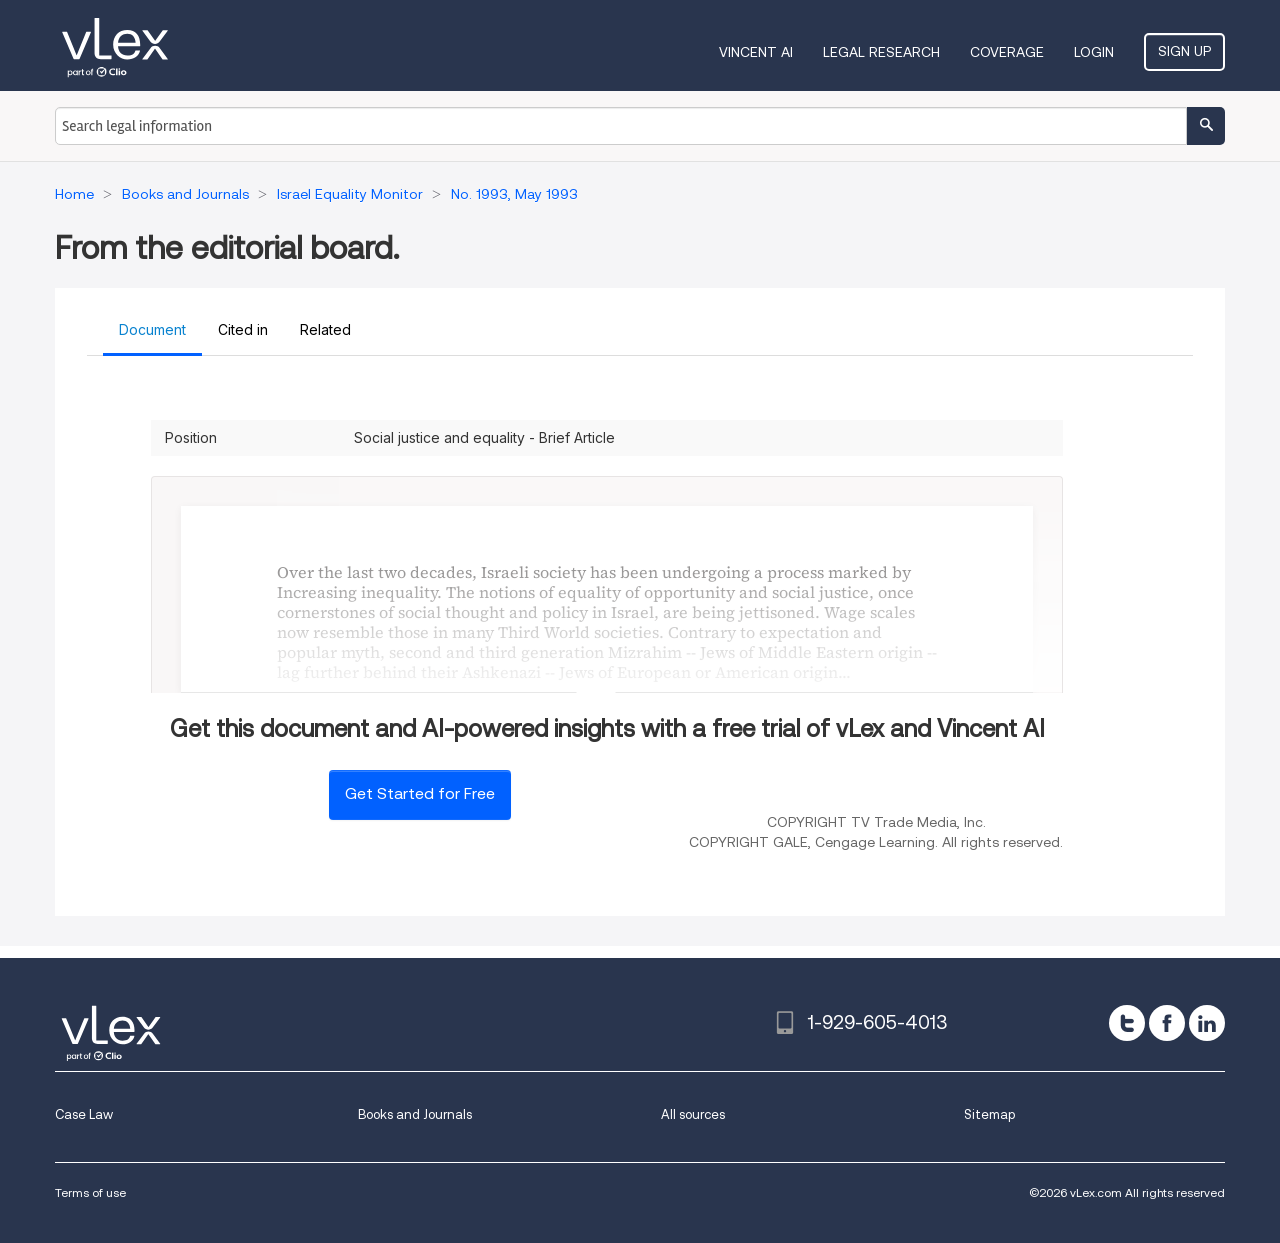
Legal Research (881, 52)
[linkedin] (1207, 1023)
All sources (693, 1114)
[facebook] (1167, 1023)
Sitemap (989, 1114)
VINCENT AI (756, 52)
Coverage (1007, 52)
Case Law (84, 1114)
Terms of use (90, 1192)
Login (1094, 52)
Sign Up (1184, 51)
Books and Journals (415, 1114)
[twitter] (1127, 1023)
